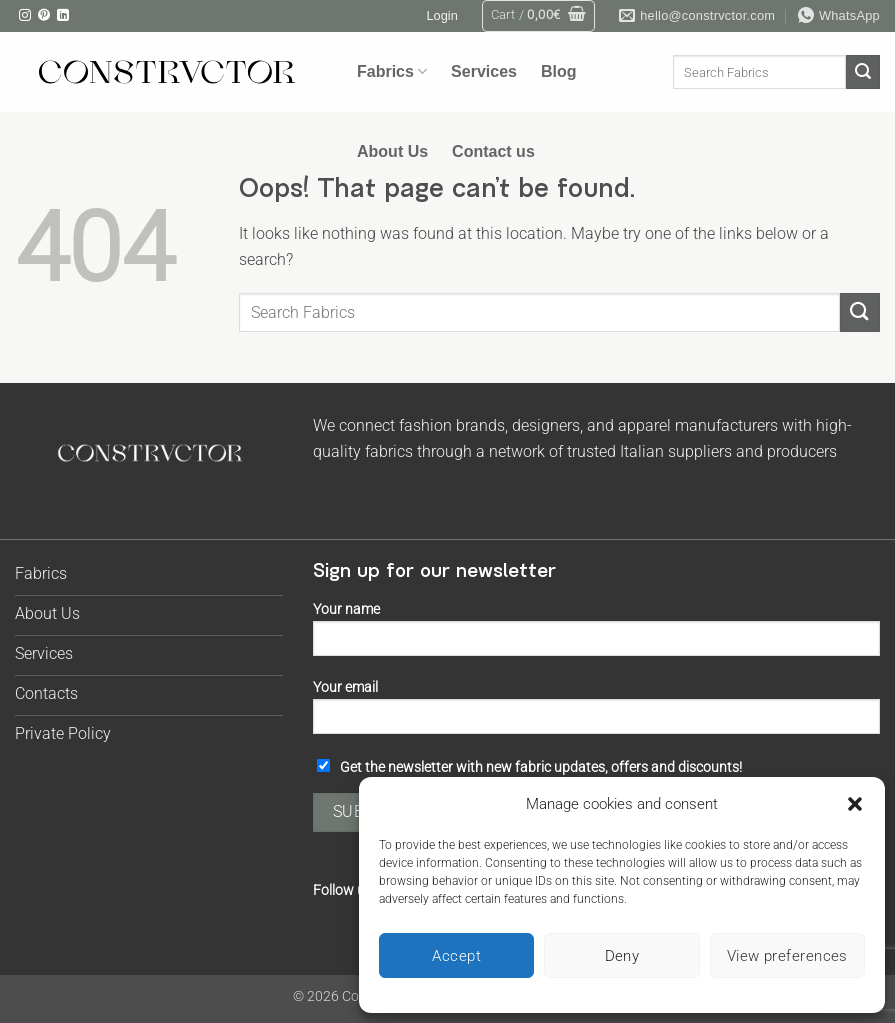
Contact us (493, 151)
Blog (559, 71)
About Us (392, 151)
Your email (596, 713)
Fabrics (392, 71)
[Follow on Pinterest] (44, 16)
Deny (622, 956)
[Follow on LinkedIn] (63, 16)
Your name (596, 635)
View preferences (787, 956)
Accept (456, 956)
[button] (855, 804)
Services (484, 71)
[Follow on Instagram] (25, 16)
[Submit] (863, 72)
